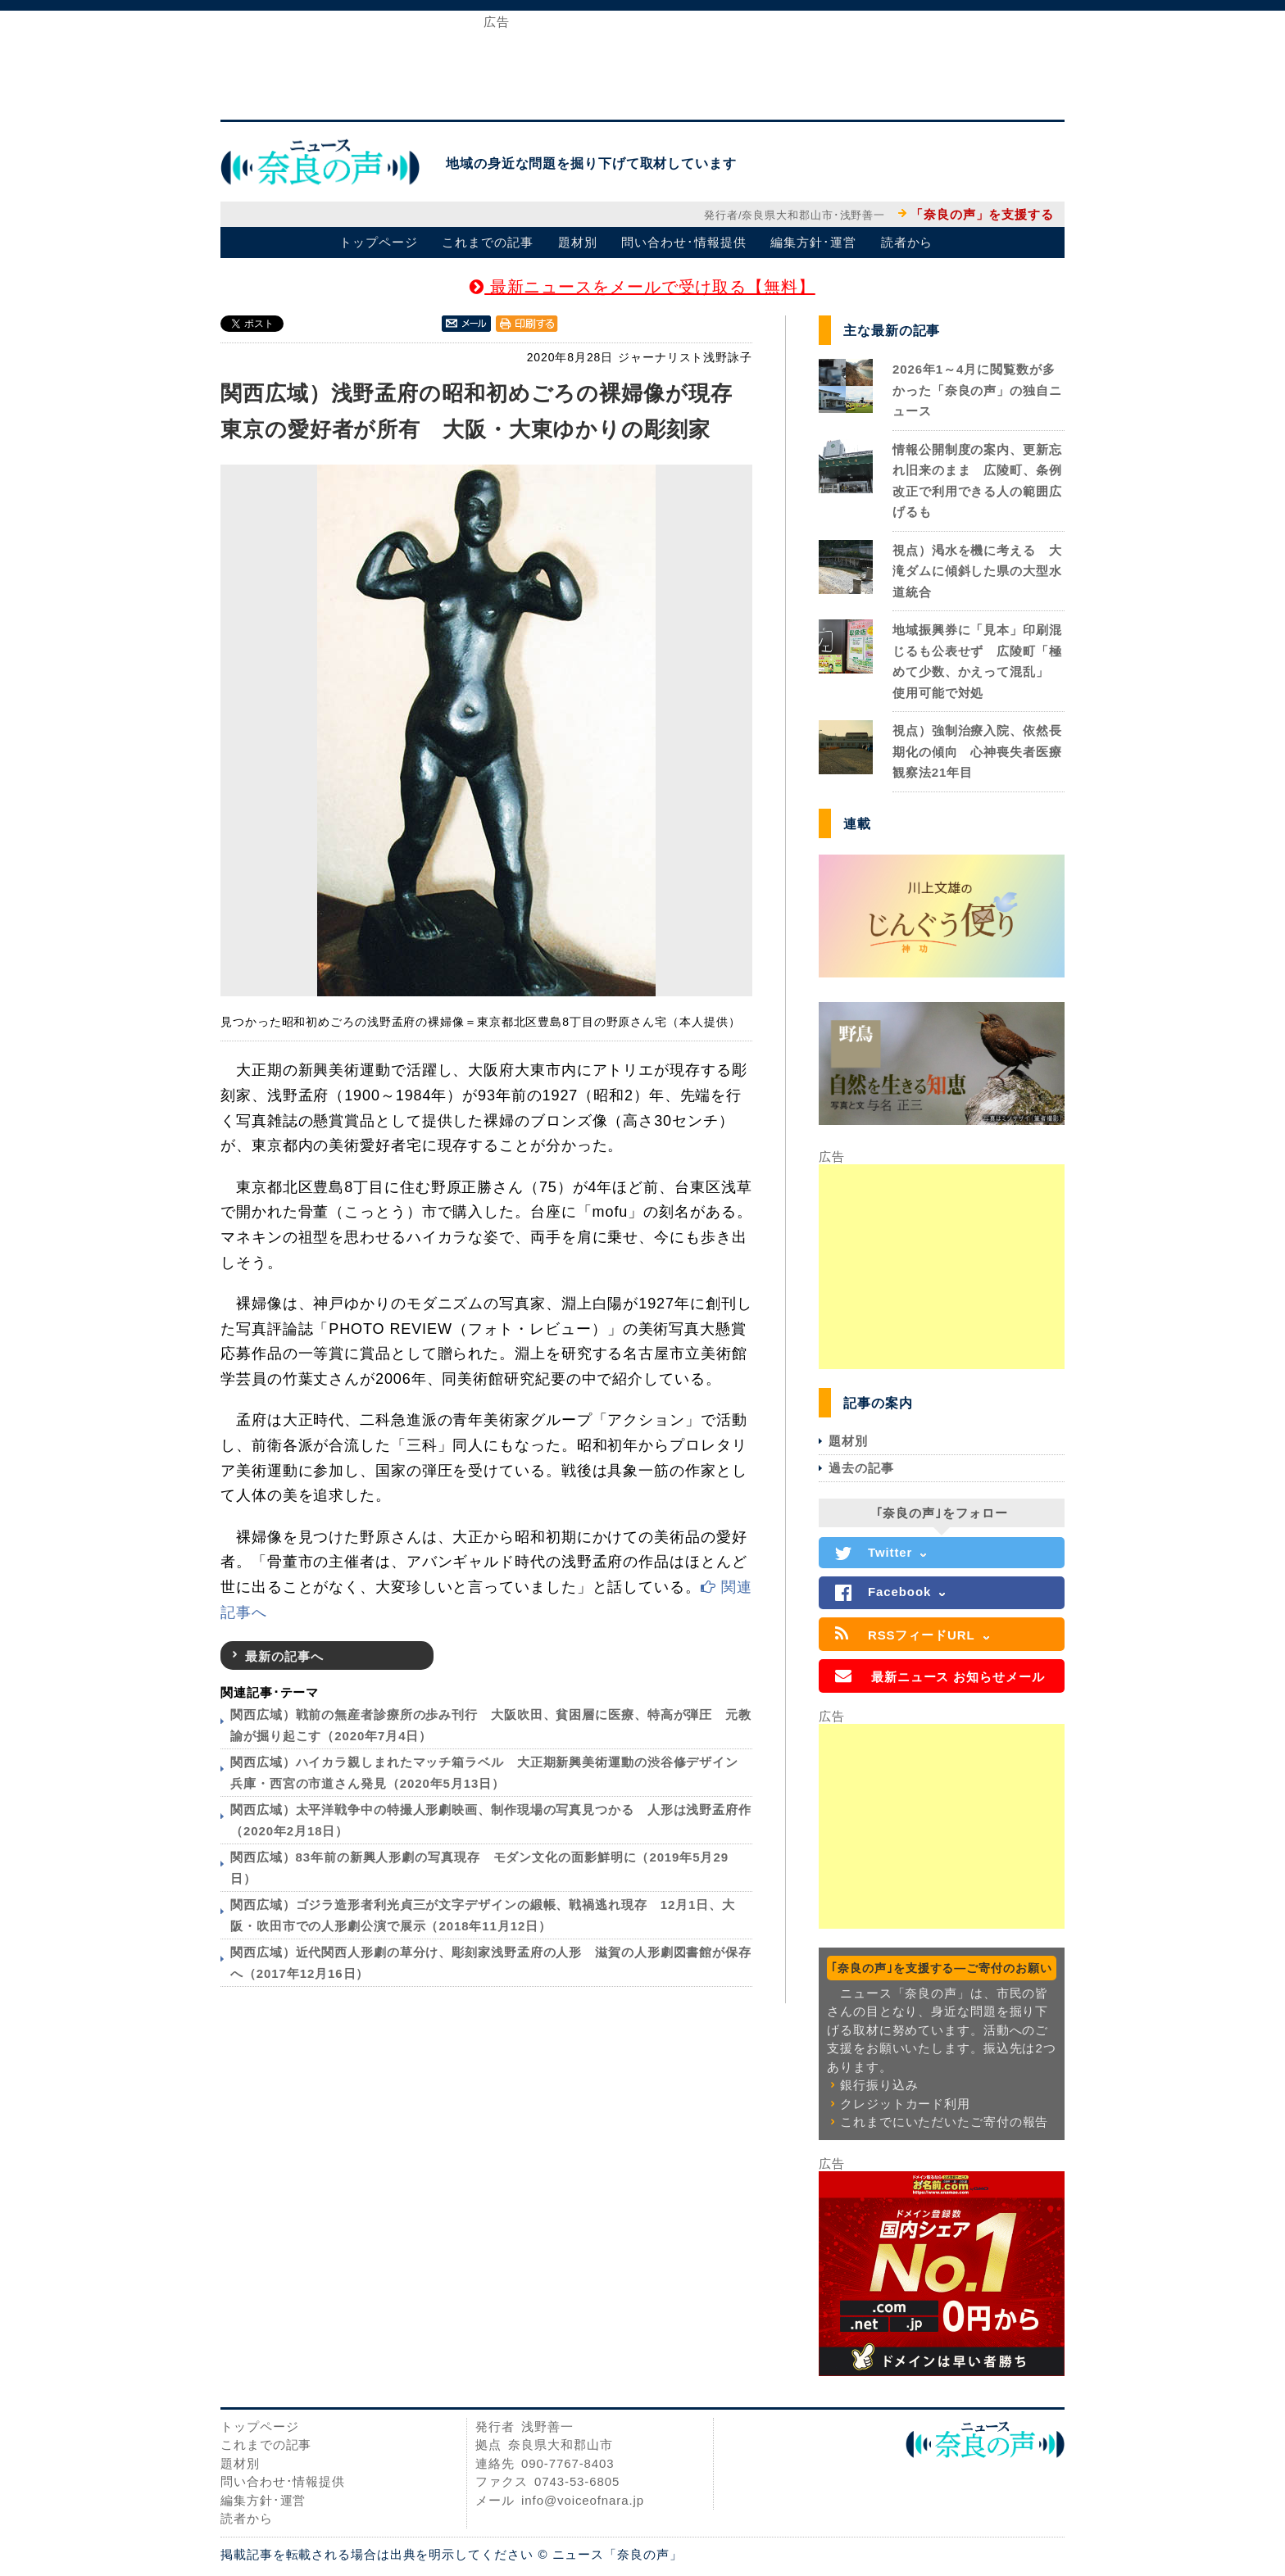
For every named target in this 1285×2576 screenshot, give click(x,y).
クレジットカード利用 (905, 2104)
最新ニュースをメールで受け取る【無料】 (642, 287)
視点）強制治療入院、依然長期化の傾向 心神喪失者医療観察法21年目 (977, 751)
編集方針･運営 (813, 242)
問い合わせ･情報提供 (683, 242)
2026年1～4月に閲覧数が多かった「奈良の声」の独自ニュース (977, 390)
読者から (907, 242)
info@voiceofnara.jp (582, 2500)
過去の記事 (861, 1468)
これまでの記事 (487, 242)
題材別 (577, 242)
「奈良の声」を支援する (982, 214)
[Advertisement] (642, 64)
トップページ (378, 242)
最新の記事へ (284, 1656)
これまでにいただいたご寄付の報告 (944, 2122)
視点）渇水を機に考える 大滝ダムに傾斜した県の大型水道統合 (977, 571)
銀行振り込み (879, 2085)
